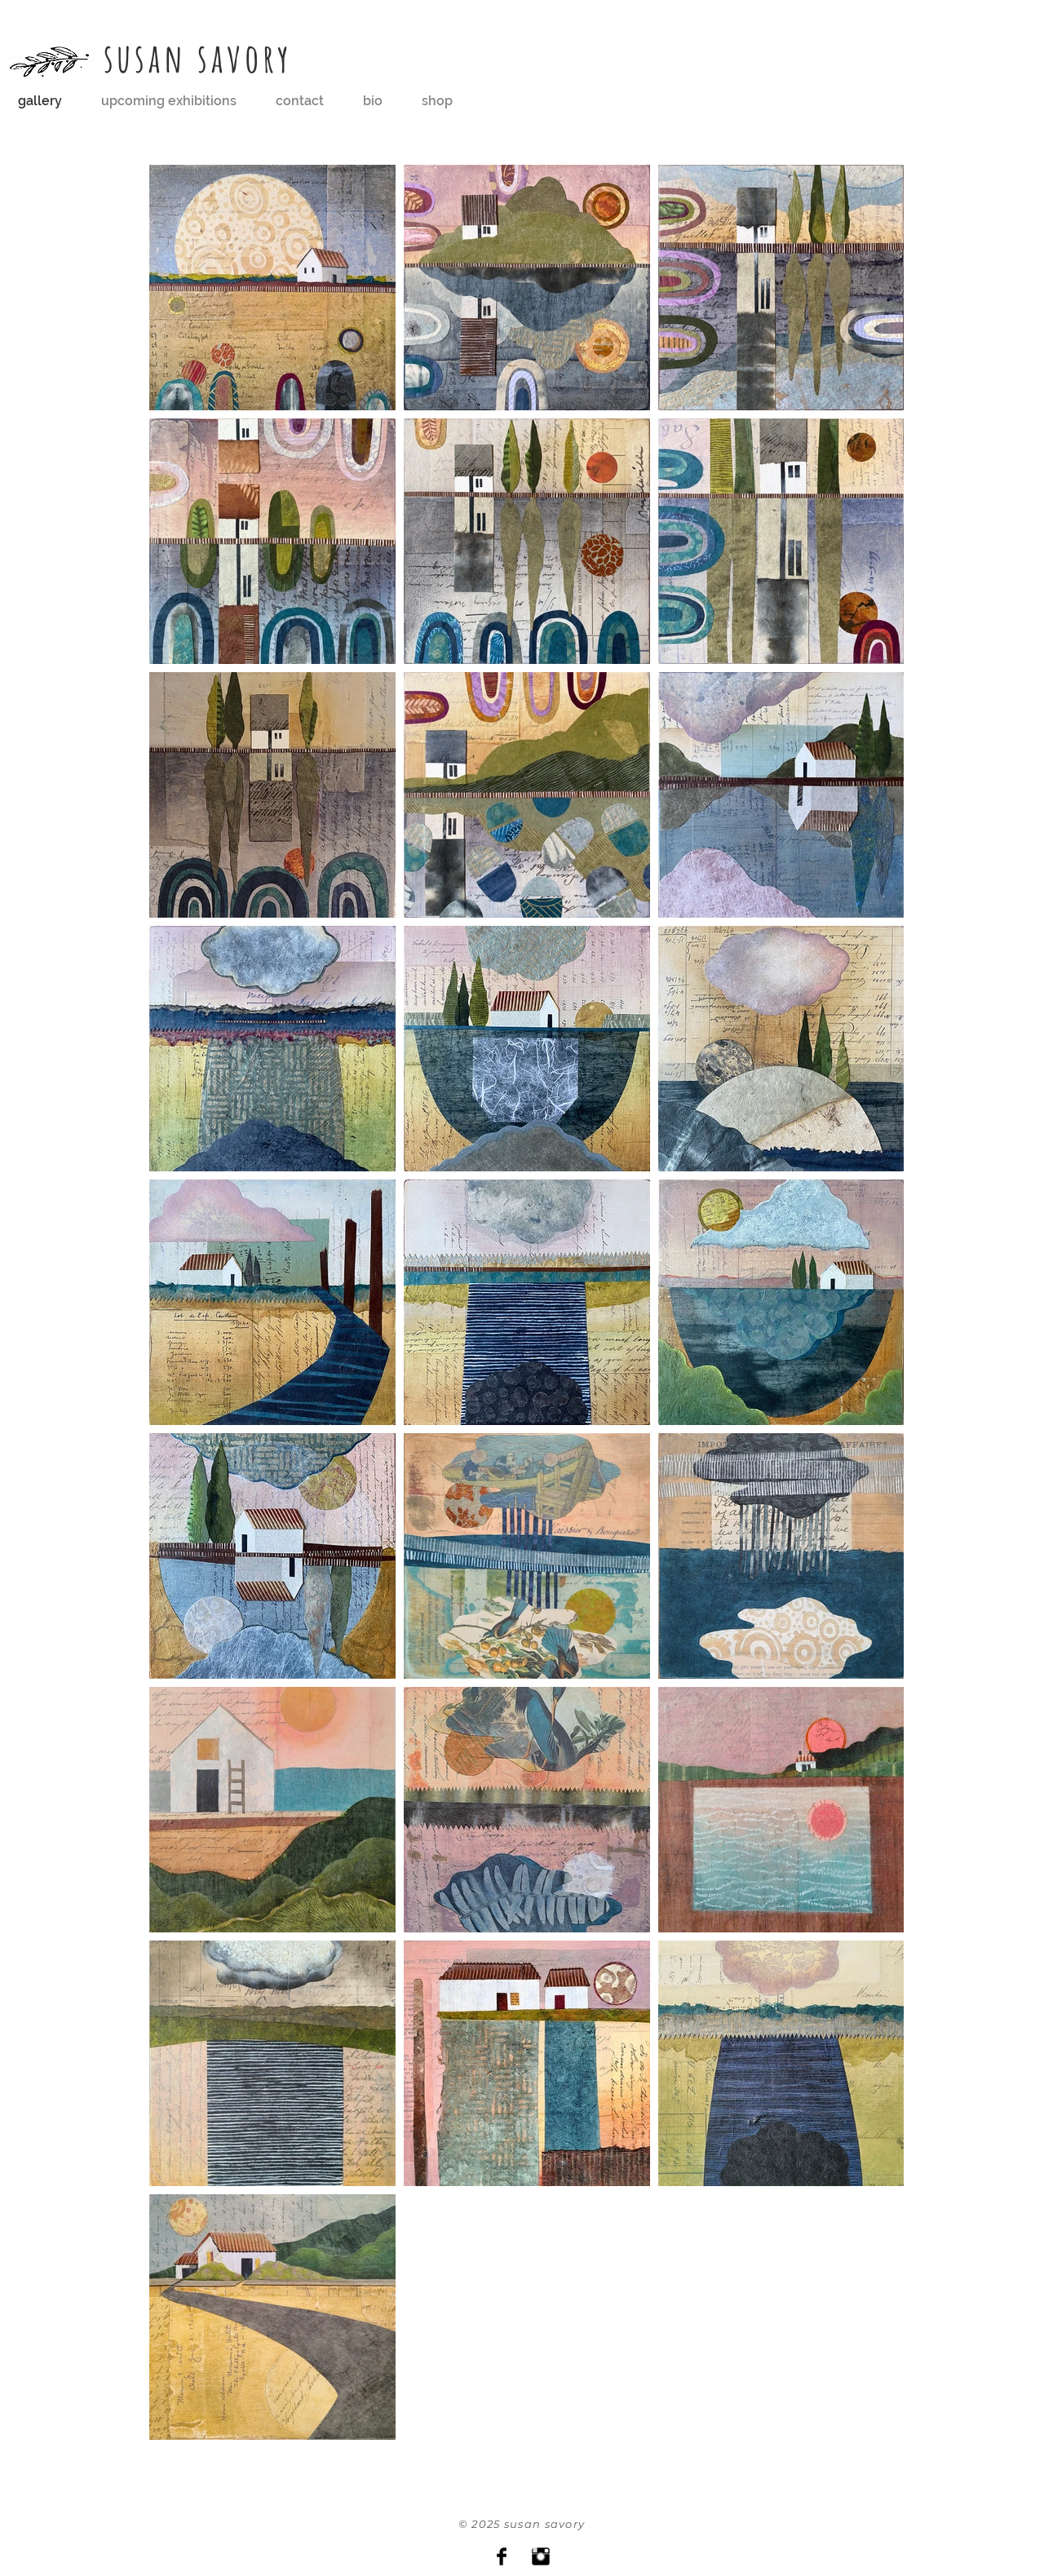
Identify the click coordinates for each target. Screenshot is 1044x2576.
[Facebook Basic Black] (502, 2556)
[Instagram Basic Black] (541, 2556)
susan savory (199, 57)
